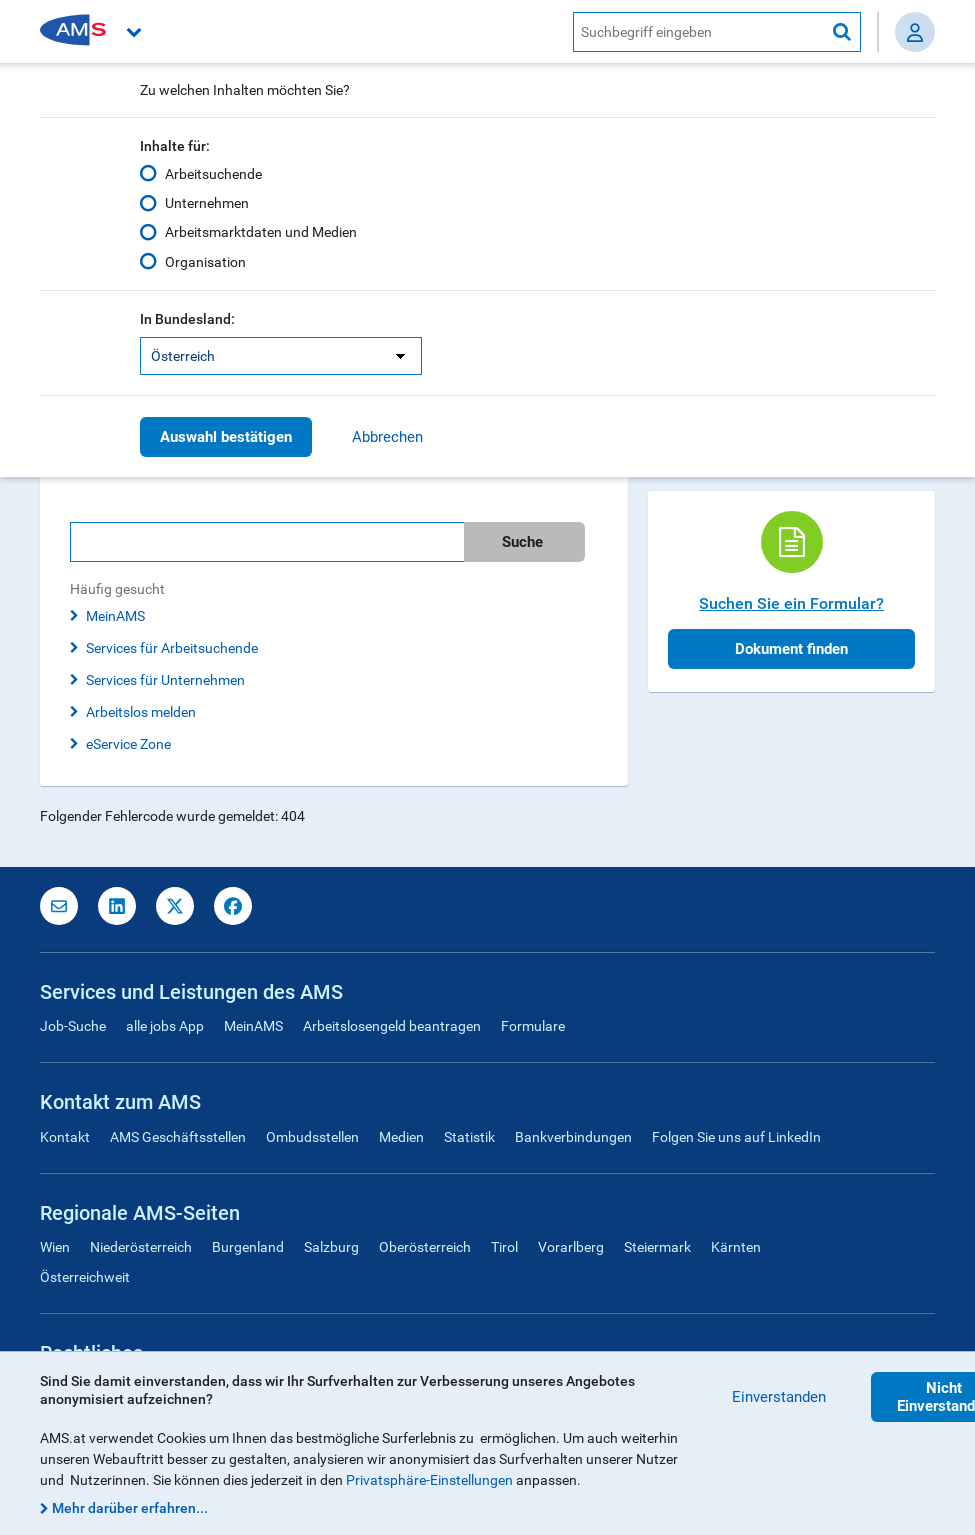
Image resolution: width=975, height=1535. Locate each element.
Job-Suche (73, 1026)
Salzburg (331, 1247)
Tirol (504, 1247)
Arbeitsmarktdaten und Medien (261, 232)
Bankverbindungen (573, 1137)
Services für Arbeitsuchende (172, 648)
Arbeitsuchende (213, 174)
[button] (346, 31)
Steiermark (657, 1247)
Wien (55, 1247)
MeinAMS (115, 616)
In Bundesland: (187, 319)
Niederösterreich (141, 1247)
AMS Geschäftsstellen (178, 1137)
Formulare (533, 1026)
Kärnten (736, 1247)
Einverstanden (779, 1397)
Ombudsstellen (312, 1137)
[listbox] (281, 356)
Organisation (205, 261)
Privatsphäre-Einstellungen (429, 1480)
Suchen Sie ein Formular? (791, 603)
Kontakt (65, 1137)
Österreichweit (85, 1277)
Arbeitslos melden (141, 712)
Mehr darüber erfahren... (130, 1508)
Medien (401, 1137)
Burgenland (248, 1247)
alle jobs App (165, 1026)
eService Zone (128, 744)
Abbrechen (387, 437)
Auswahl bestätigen (226, 437)
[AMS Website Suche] (699, 32)
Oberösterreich (425, 1247)
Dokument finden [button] (791, 649)
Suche (522, 542)
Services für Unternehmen (165, 680)
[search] (334, 542)
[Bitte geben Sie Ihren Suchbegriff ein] (267, 542)
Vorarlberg (571, 1247)
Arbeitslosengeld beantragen (392, 1026)
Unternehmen (207, 203)
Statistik (469, 1137)
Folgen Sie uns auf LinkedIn (736, 1137)
